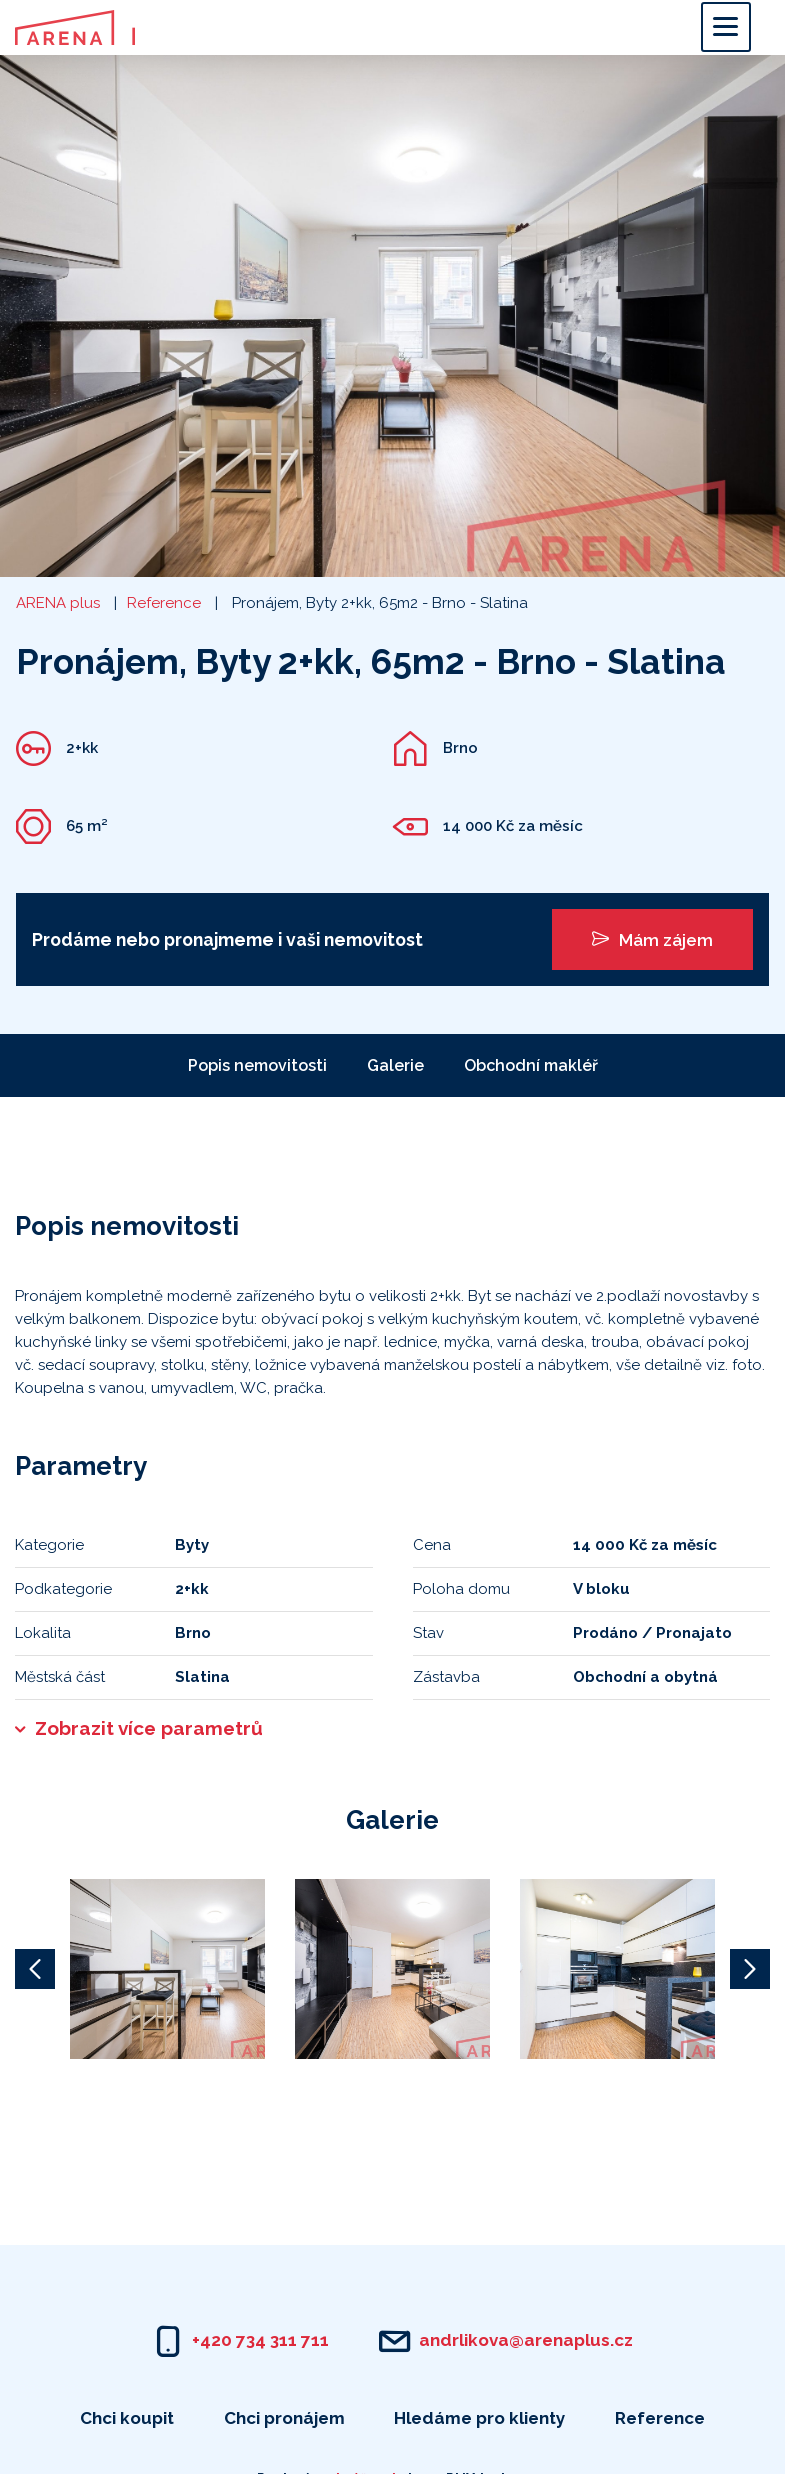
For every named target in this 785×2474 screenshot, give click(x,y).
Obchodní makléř (531, 1065)
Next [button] (750, 1969)
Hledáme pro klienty (479, 2418)
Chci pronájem (284, 2418)
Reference (164, 603)
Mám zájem (652, 939)
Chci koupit (127, 2418)
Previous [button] (35, 1969)
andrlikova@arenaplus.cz (526, 2340)
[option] (167, 1969)
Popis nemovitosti (257, 1065)
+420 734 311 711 (260, 2340)
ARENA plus (58, 603)
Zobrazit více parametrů (149, 1728)
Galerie (395, 1065)
